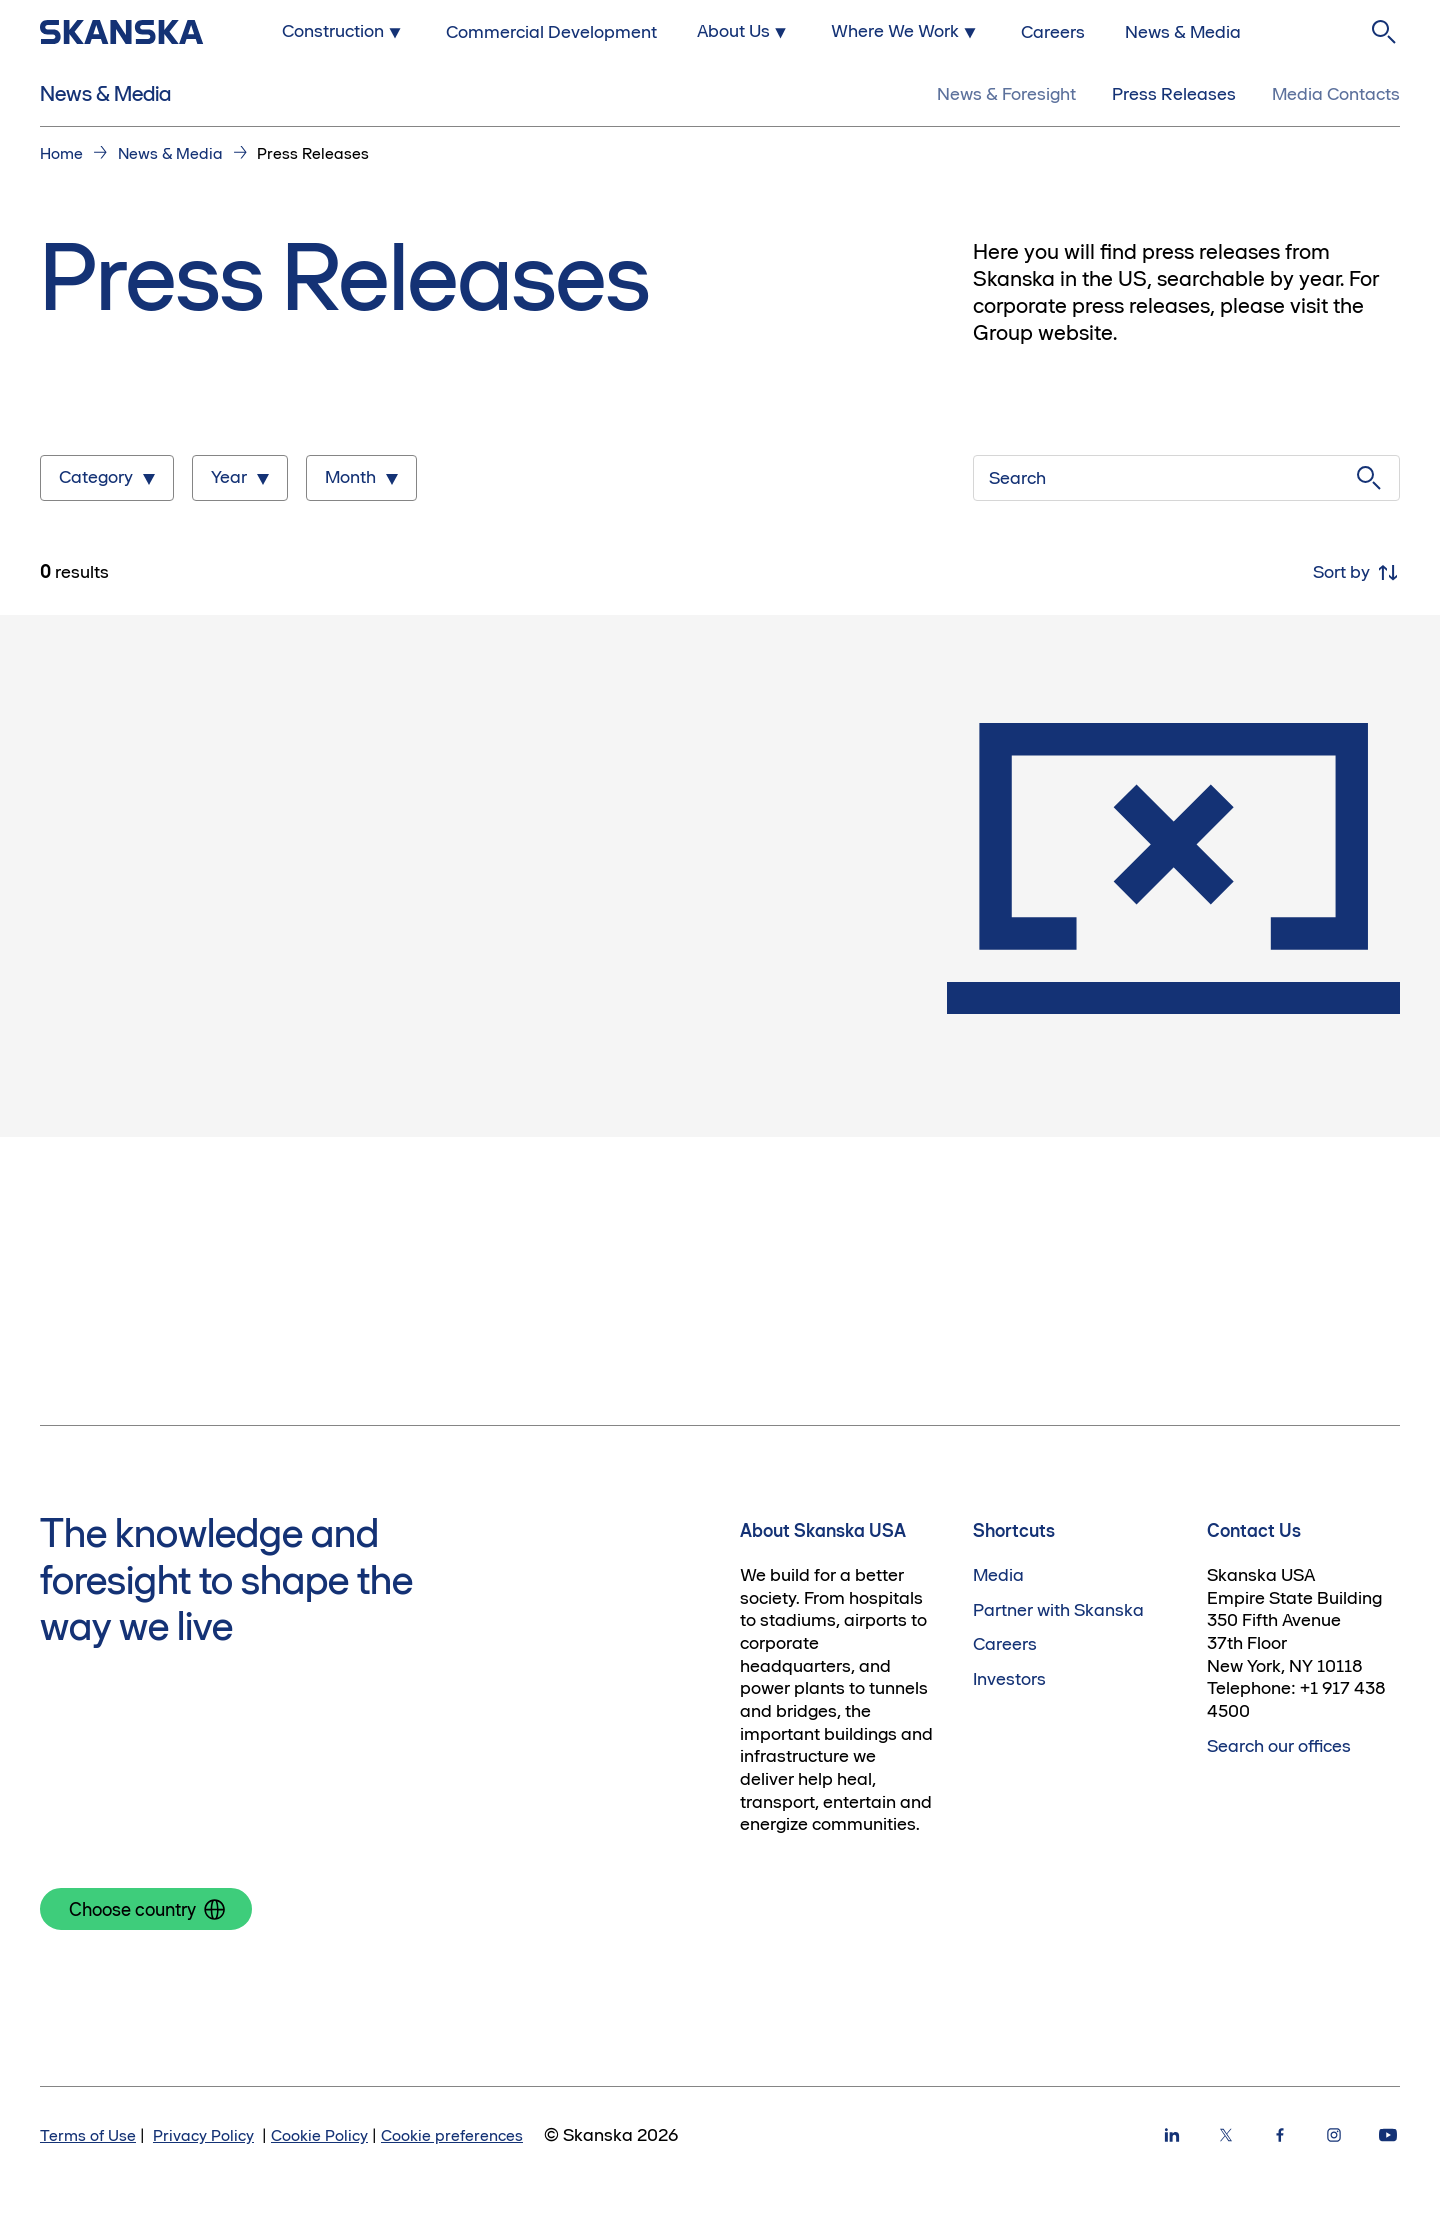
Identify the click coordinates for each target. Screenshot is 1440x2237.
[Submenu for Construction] (344, 31)
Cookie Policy (319, 2135)
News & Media (105, 93)
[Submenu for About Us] (744, 31)
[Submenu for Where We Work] (906, 31)
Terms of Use (88, 2135)
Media (998, 1575)
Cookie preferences (452, 2135)
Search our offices (1279, 1746)
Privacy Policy (203, 2135)
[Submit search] (1369, 478)
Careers (1005, 1644)
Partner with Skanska (1058, 1610)
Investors (1009, 1679)
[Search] (1384, 32)
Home (61, 153)
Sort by (1356, 573)
